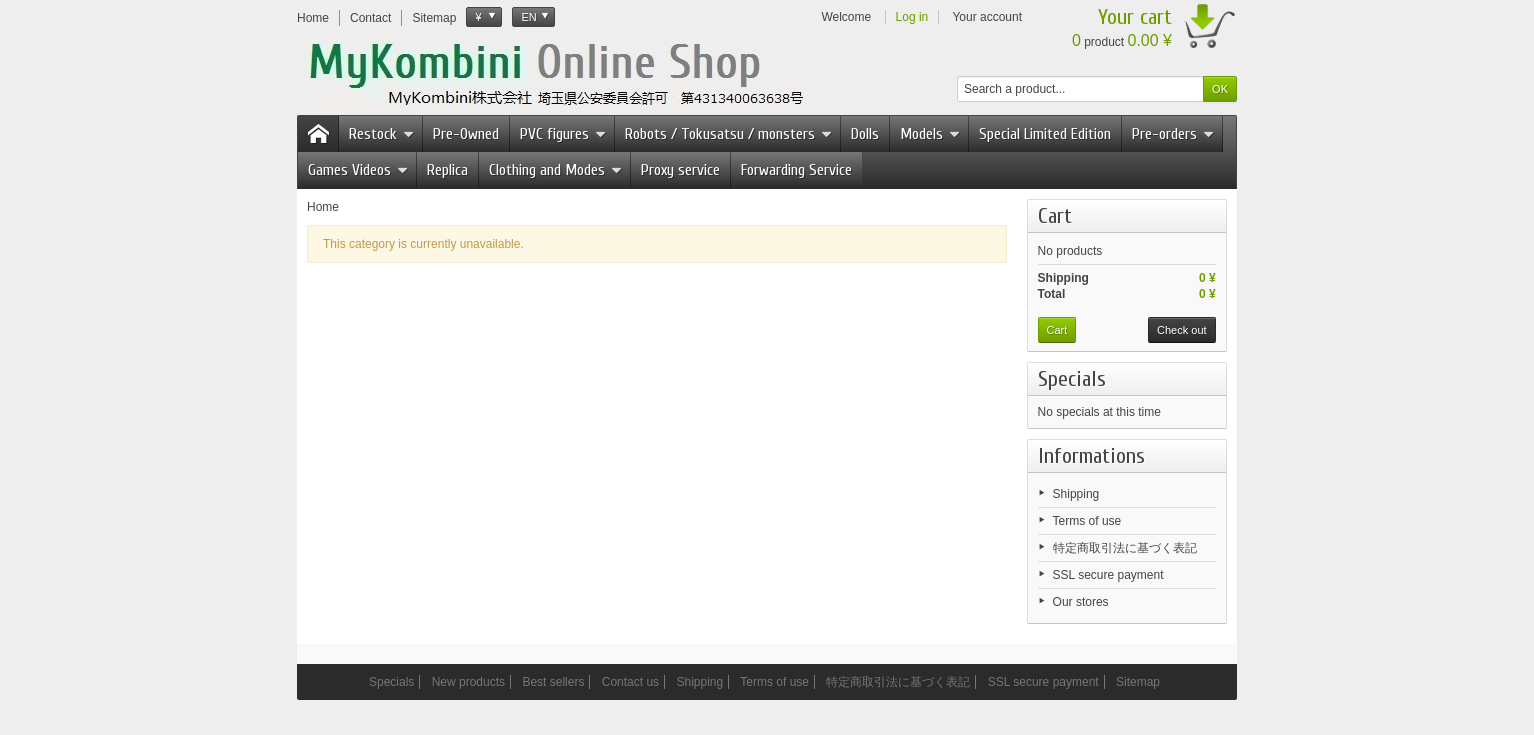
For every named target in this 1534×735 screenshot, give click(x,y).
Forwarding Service (796, 170)
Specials (1072, 379)
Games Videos (358, 170)
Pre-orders (1173, 134)
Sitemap (1138, 682)
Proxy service (680, 170)
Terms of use (1087, 521)
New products (468, 682)
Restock (381, 134)
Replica (447, 170)
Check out (1182, 330)
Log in (912, 17)
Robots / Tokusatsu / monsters (728, 134)
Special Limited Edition (1045, 134)
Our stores (1081, 602)
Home (323, 207)
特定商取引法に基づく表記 (1125, 548)
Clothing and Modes (555, 170)
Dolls (865, 134)
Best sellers (553, 682)
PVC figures (563, 134)
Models (930, 134)
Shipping (1076, 494)
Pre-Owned (466, 134)
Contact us (630, 682)
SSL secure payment (1108, 575)
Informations (1091, 456)
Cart (1055, 216)
